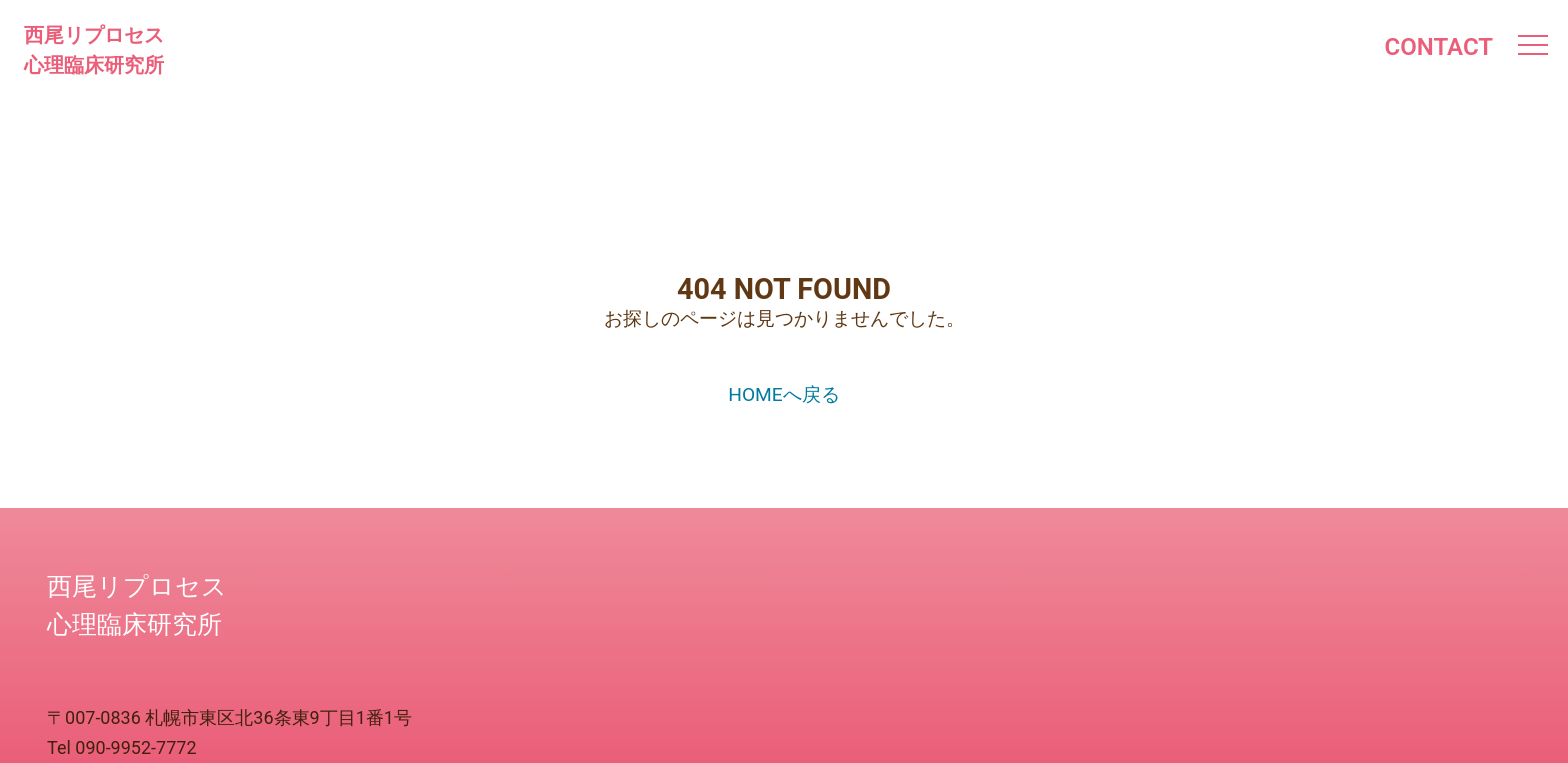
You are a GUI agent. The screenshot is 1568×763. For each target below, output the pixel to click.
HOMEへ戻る (784, 394)
